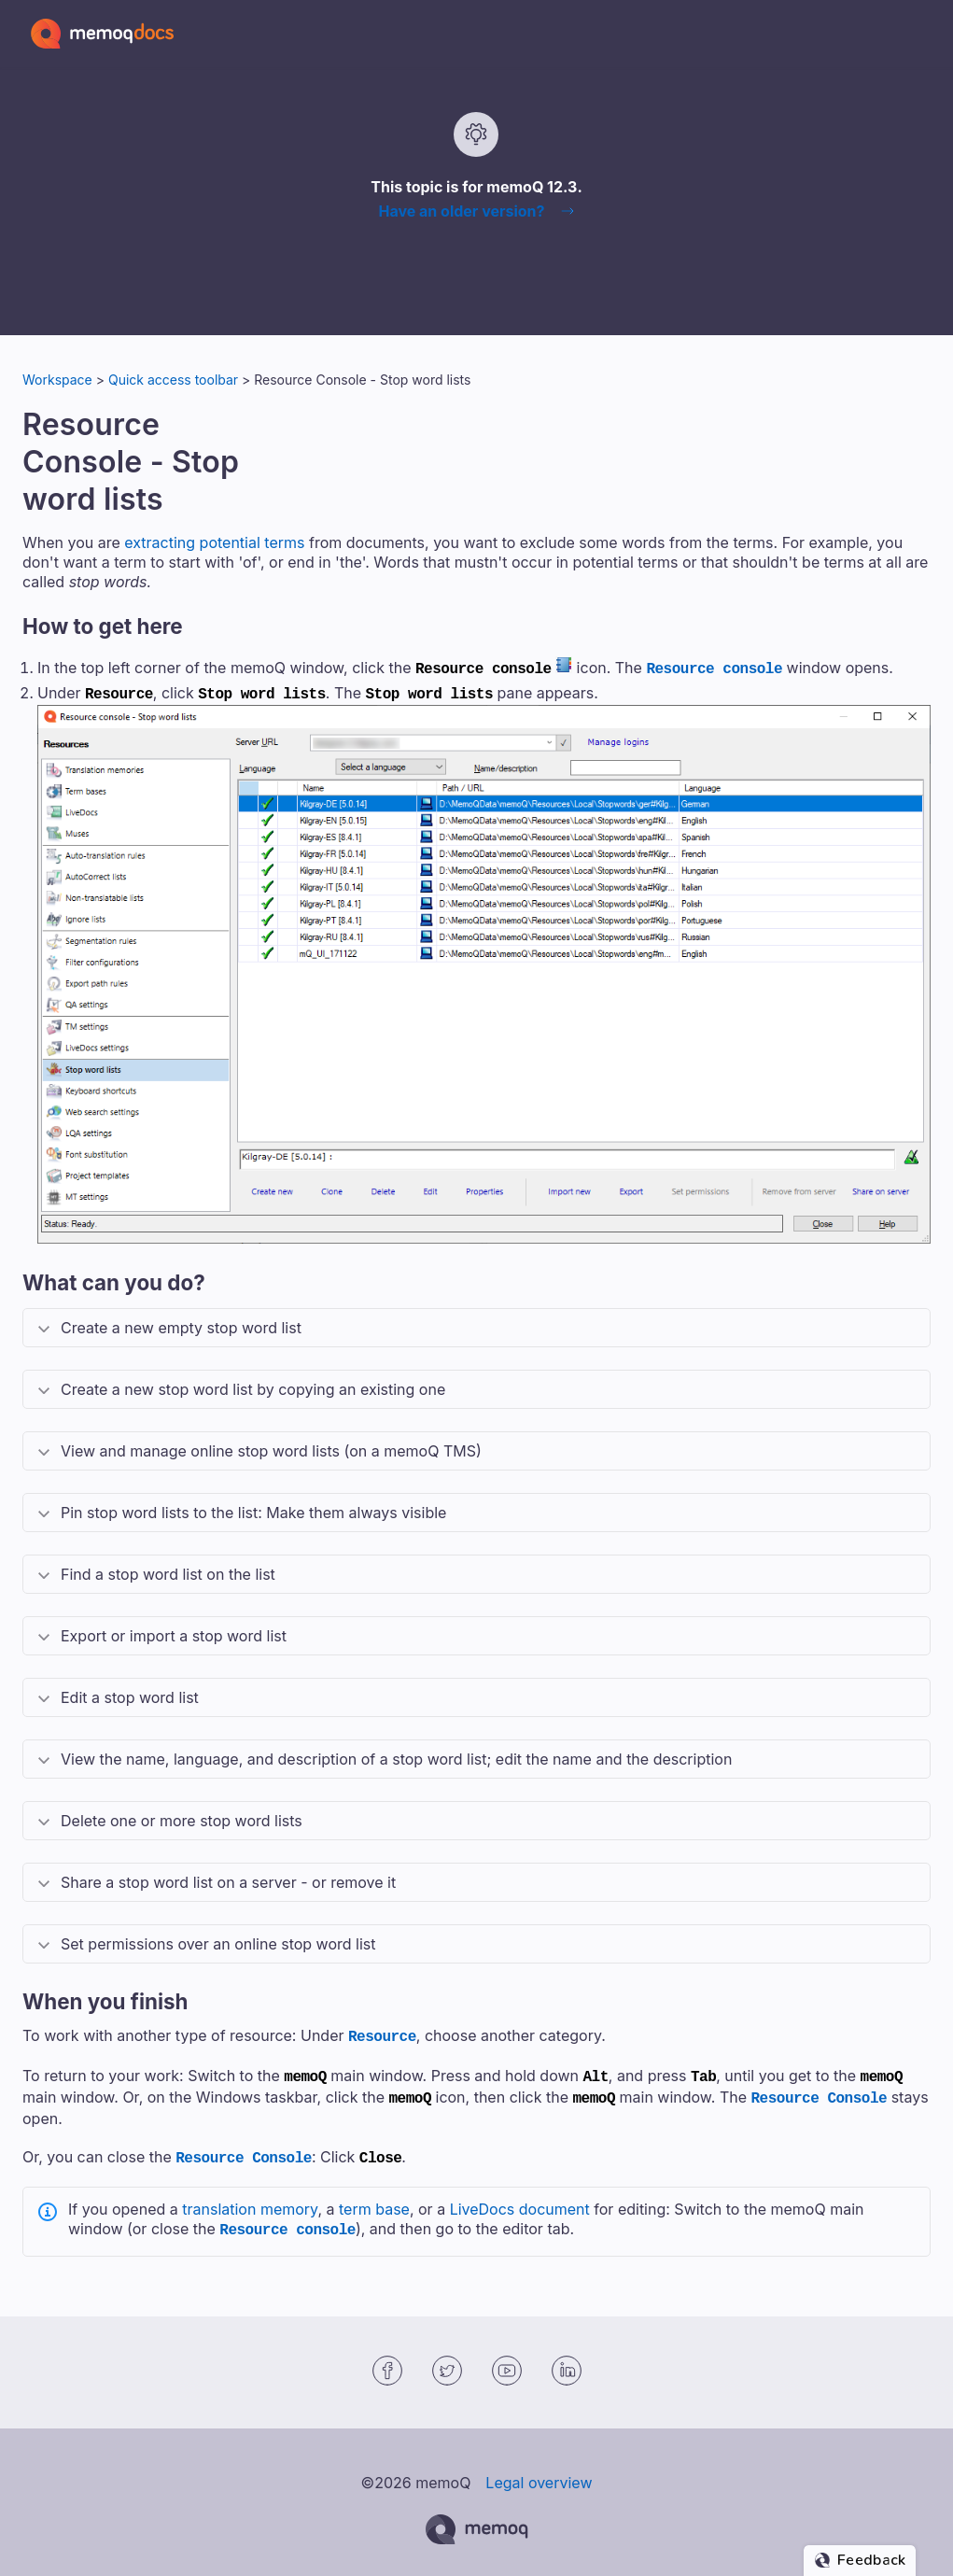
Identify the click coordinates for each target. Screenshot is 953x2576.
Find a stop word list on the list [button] (168, 1570)
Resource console (714, 667)
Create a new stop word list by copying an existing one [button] (253, 1385)
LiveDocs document (520, 2198)
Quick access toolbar (173, 379)
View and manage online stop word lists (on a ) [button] (271, 1447)
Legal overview (538, 2469)
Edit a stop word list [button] (130, 1693)
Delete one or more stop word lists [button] (181, 1817)
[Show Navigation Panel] (920, 33)
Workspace (57, 379)
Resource (382, 2031)
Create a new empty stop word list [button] (181, 1324)
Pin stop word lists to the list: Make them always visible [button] (253, 1508)
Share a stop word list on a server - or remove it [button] (228, 1878)
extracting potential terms (214, 542)
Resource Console (819, 2089)
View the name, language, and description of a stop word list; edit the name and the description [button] (396, 1755)
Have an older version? (461, 211)
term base (374, 2198)
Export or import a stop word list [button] (174, 1632)
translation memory (249, 2198)
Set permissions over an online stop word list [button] (218, 1940)
